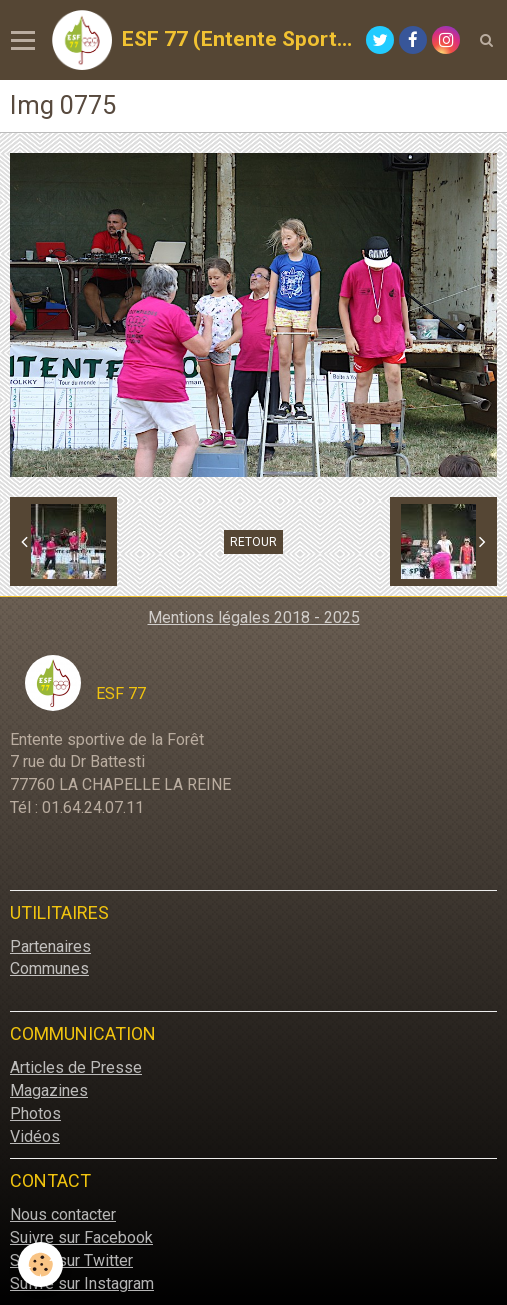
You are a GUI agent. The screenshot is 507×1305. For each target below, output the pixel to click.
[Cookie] (40, 1264)
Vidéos (35, 1136)
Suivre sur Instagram (82, 1283)
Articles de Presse (76, 1067)
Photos (35, 1113)
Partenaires (50, 946)
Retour (253, 542)
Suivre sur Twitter (71, 1260)
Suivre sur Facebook (81, 1237)
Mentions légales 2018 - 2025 (254, 617)
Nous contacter (63, 1214)
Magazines (49, 1090)
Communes (49, 968)
